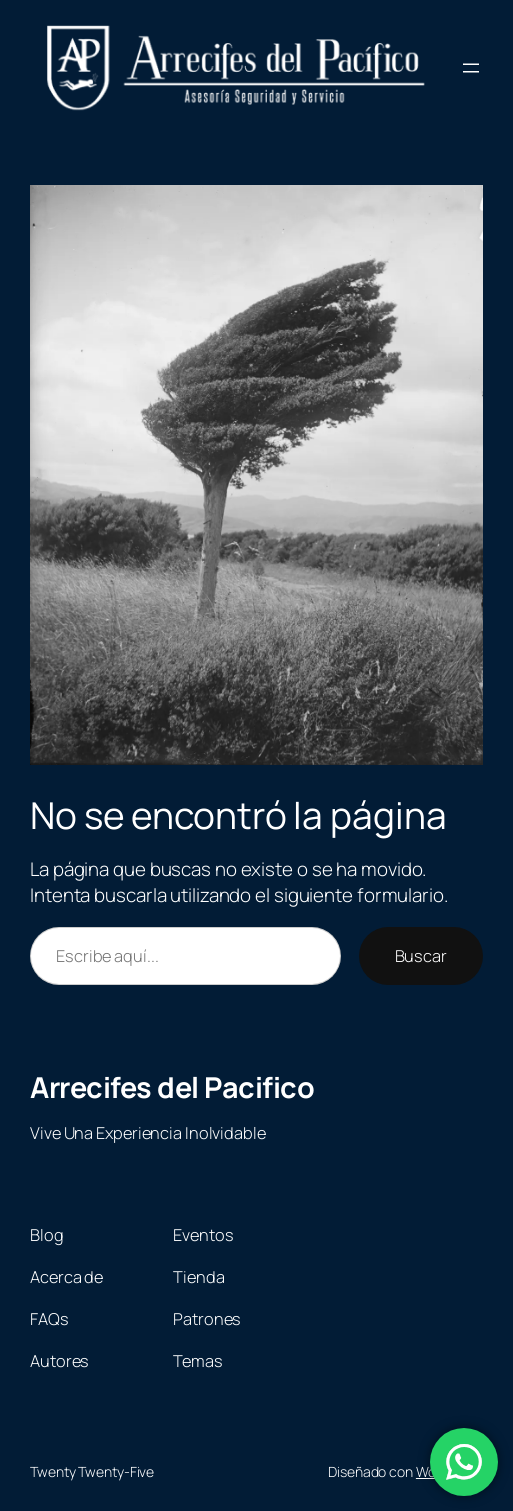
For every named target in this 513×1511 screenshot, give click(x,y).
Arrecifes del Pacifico (172, 1087)
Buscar (421, 956)
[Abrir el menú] (471, 68)
